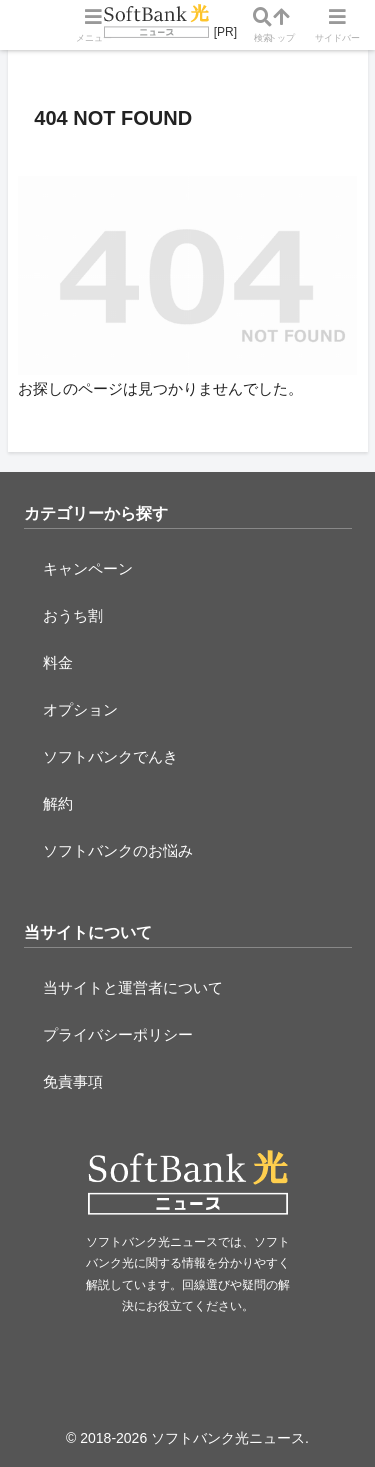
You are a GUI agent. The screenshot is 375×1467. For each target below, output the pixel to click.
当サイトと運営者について (133, 987)
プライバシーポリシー (118, 1034)
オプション (80, 709)
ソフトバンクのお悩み (118, 850)
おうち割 (73, 615)
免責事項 (73, 1081)
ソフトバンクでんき (110, 756)
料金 (58, 662)
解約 (58, 803)
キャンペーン (88, 568)
